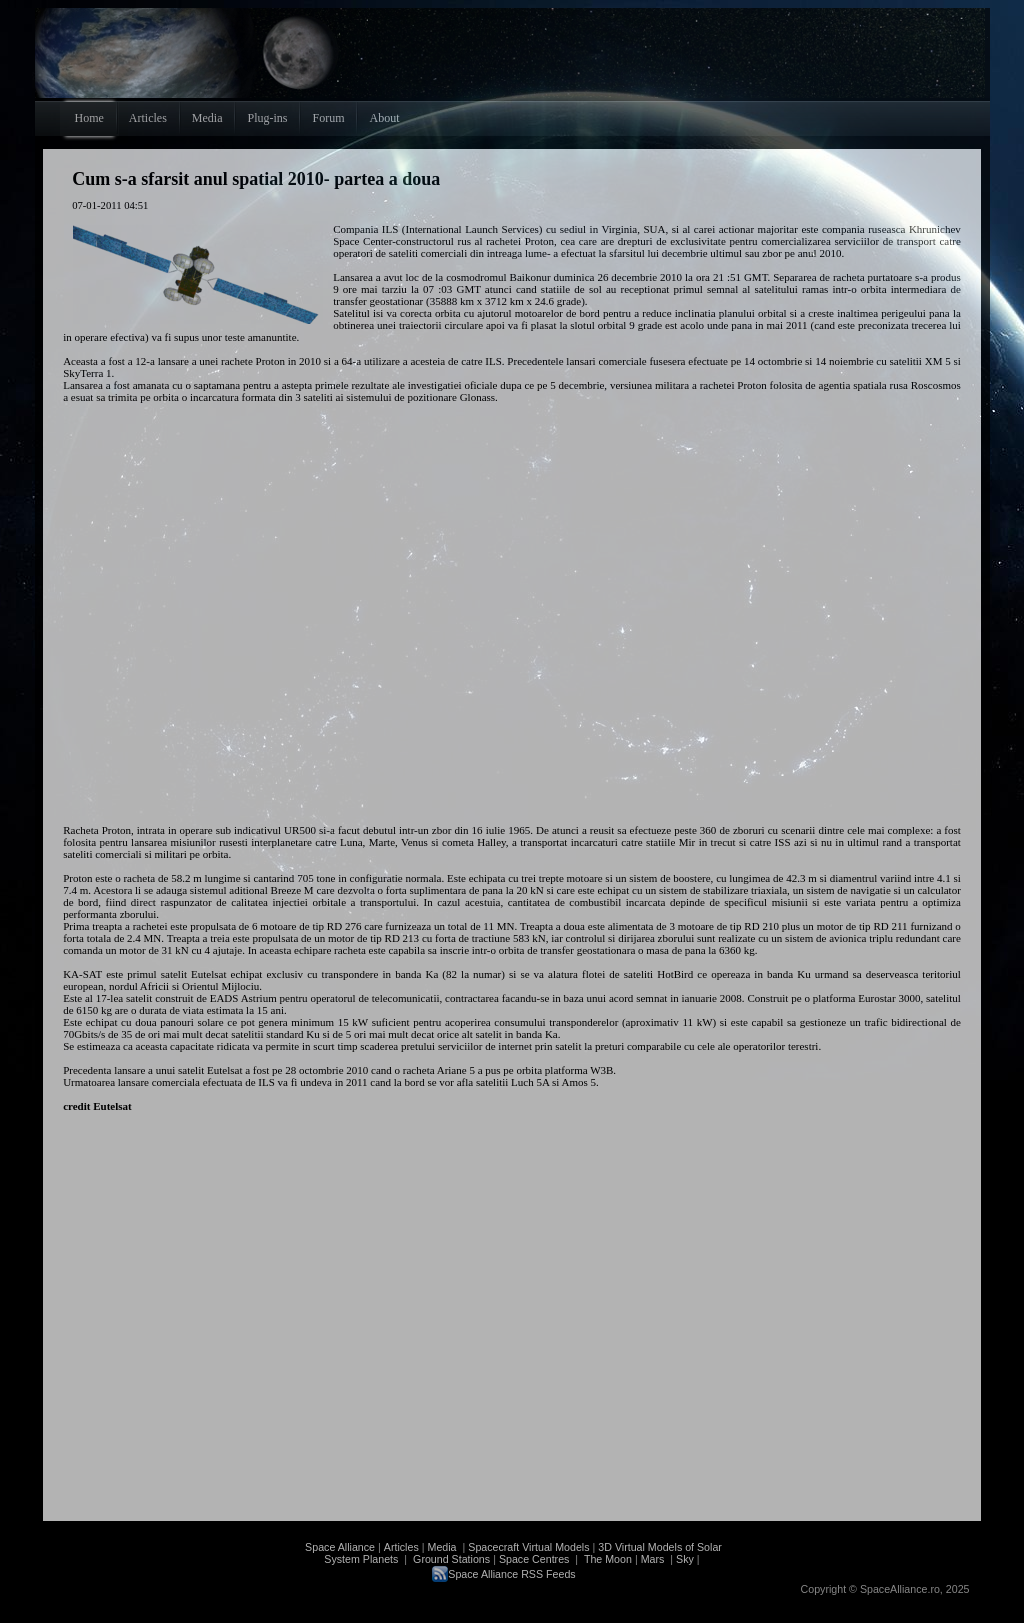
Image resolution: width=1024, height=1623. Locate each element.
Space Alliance (340, 1547)
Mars (653, 1559)
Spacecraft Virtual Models (528, 1547)
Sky (685, 1559)
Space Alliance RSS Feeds (511, 1574)
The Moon (606, 1559)
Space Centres (534, 1559)
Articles (401, 1547)
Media (442, 1547)
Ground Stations (451, 1559)
